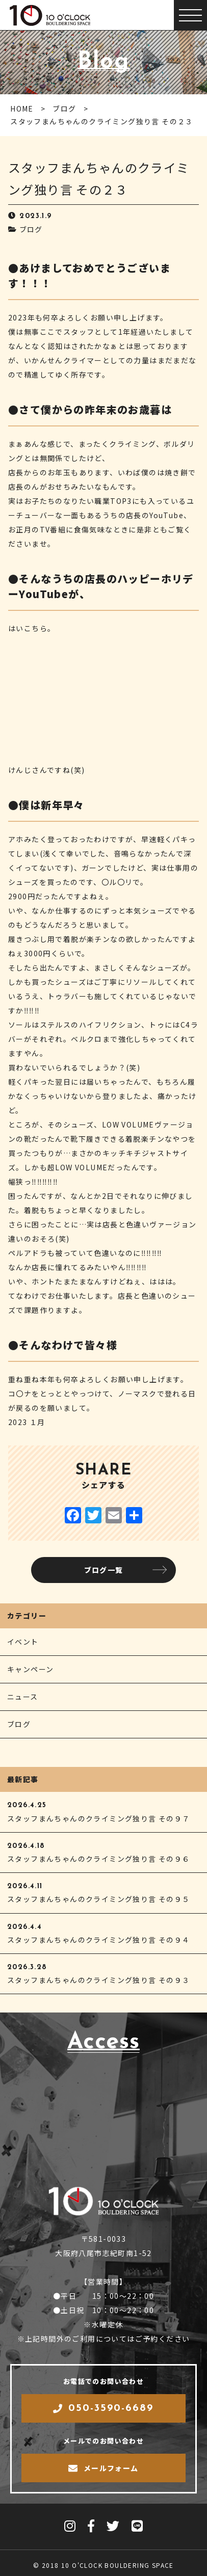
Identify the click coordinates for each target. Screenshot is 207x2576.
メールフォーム (103, 2468)
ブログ (31, 229)
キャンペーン (30, 1669)
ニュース (22, 1697)
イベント (23, 1641)
